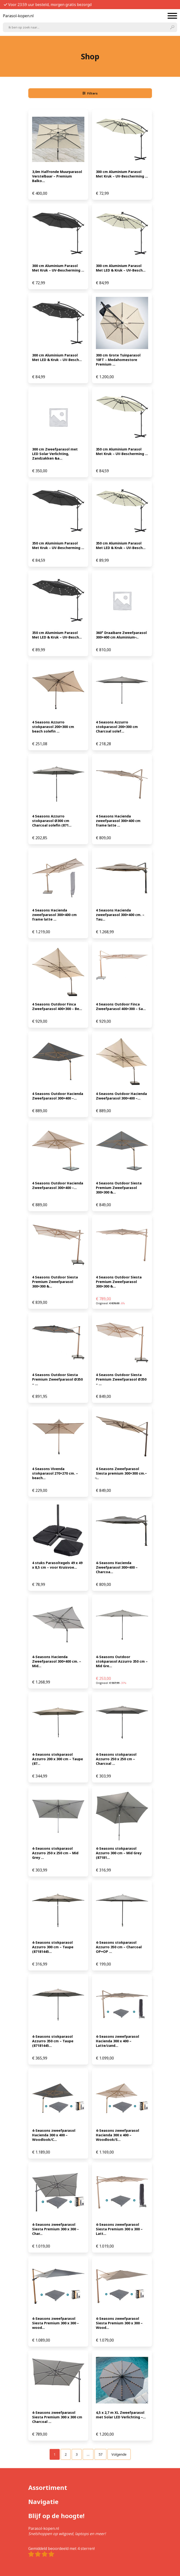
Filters (90, 93)
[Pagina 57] (100, 2454)
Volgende (119, 2454)
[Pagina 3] (77, 2454)
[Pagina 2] (66, 2454)
